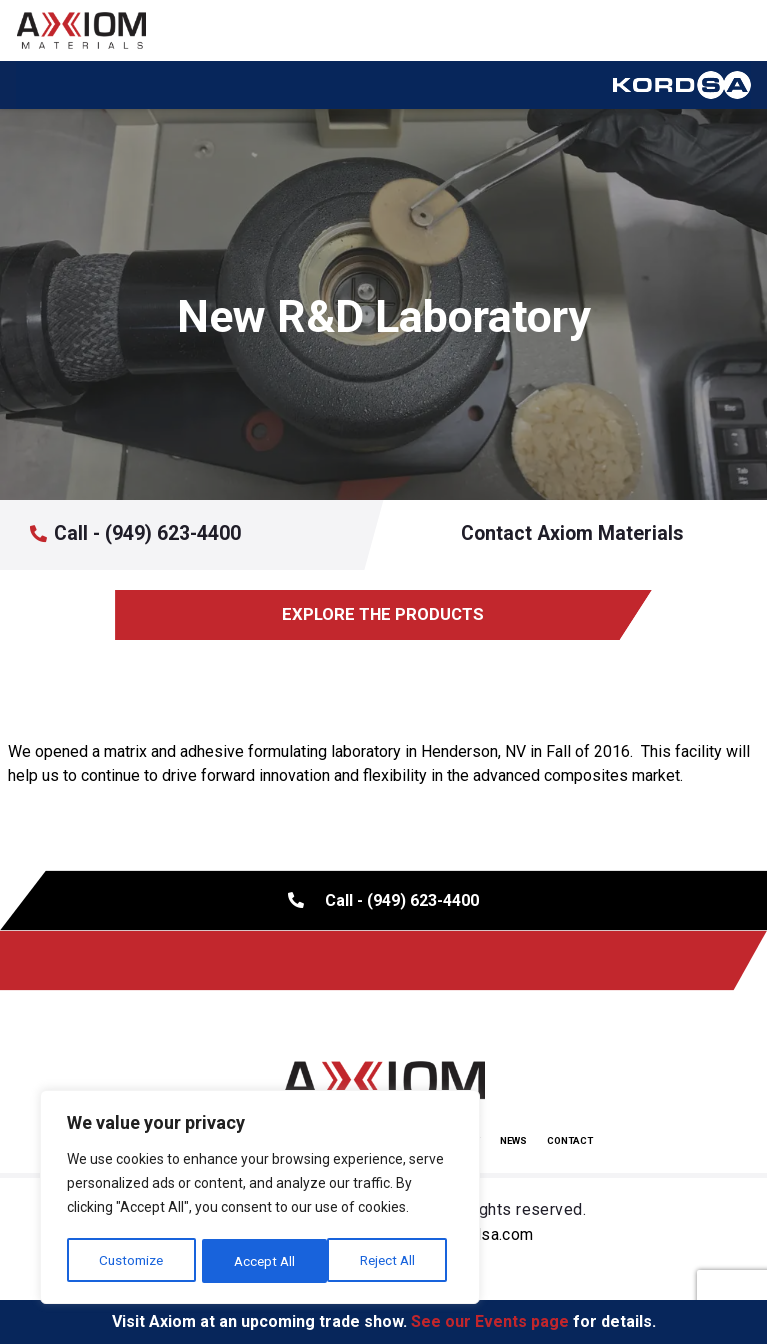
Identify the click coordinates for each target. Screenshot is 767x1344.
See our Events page (490, 1321)
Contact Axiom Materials (570, 535)
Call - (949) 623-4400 (147, 533)
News (513, 1140)
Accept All (391, 1261)
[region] (260, 1199)
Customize (131, 1261)
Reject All (262, 1261)
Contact (570, 1140)
